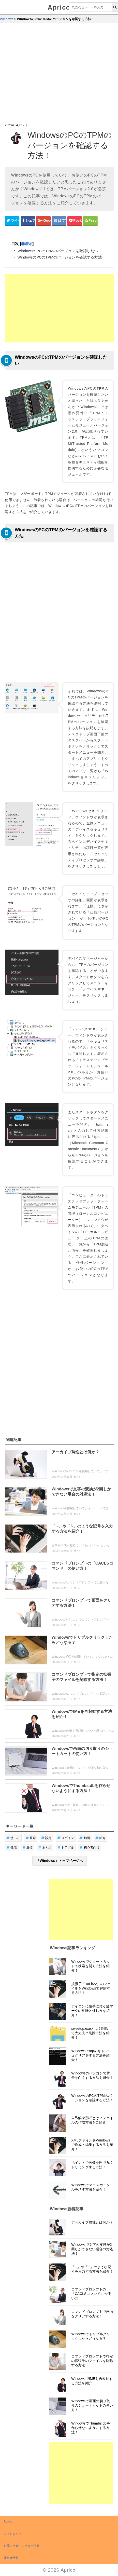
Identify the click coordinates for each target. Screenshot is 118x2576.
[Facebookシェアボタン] (28, 220)
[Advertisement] (46, 74)
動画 (84, 1838)
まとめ (45, 1847)
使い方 (13, 1838)
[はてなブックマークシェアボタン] (59, 220)
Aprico (59, 7)
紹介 (100, 1838)
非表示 (26, 244)
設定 (46, 1838)
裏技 (27, 1847)
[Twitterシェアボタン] (12, 220)
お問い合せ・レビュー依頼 (22, 2546)
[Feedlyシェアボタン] (90, 220)
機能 (11, 1847)
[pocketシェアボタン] (74, 220)
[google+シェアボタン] (43, 220)
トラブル (65, 1847)
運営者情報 (11, 2558)
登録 (31, 1838)
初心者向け (89, 1847)
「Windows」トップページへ (59, 1861)
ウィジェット (13, 2533)
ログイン (65, 1838)
